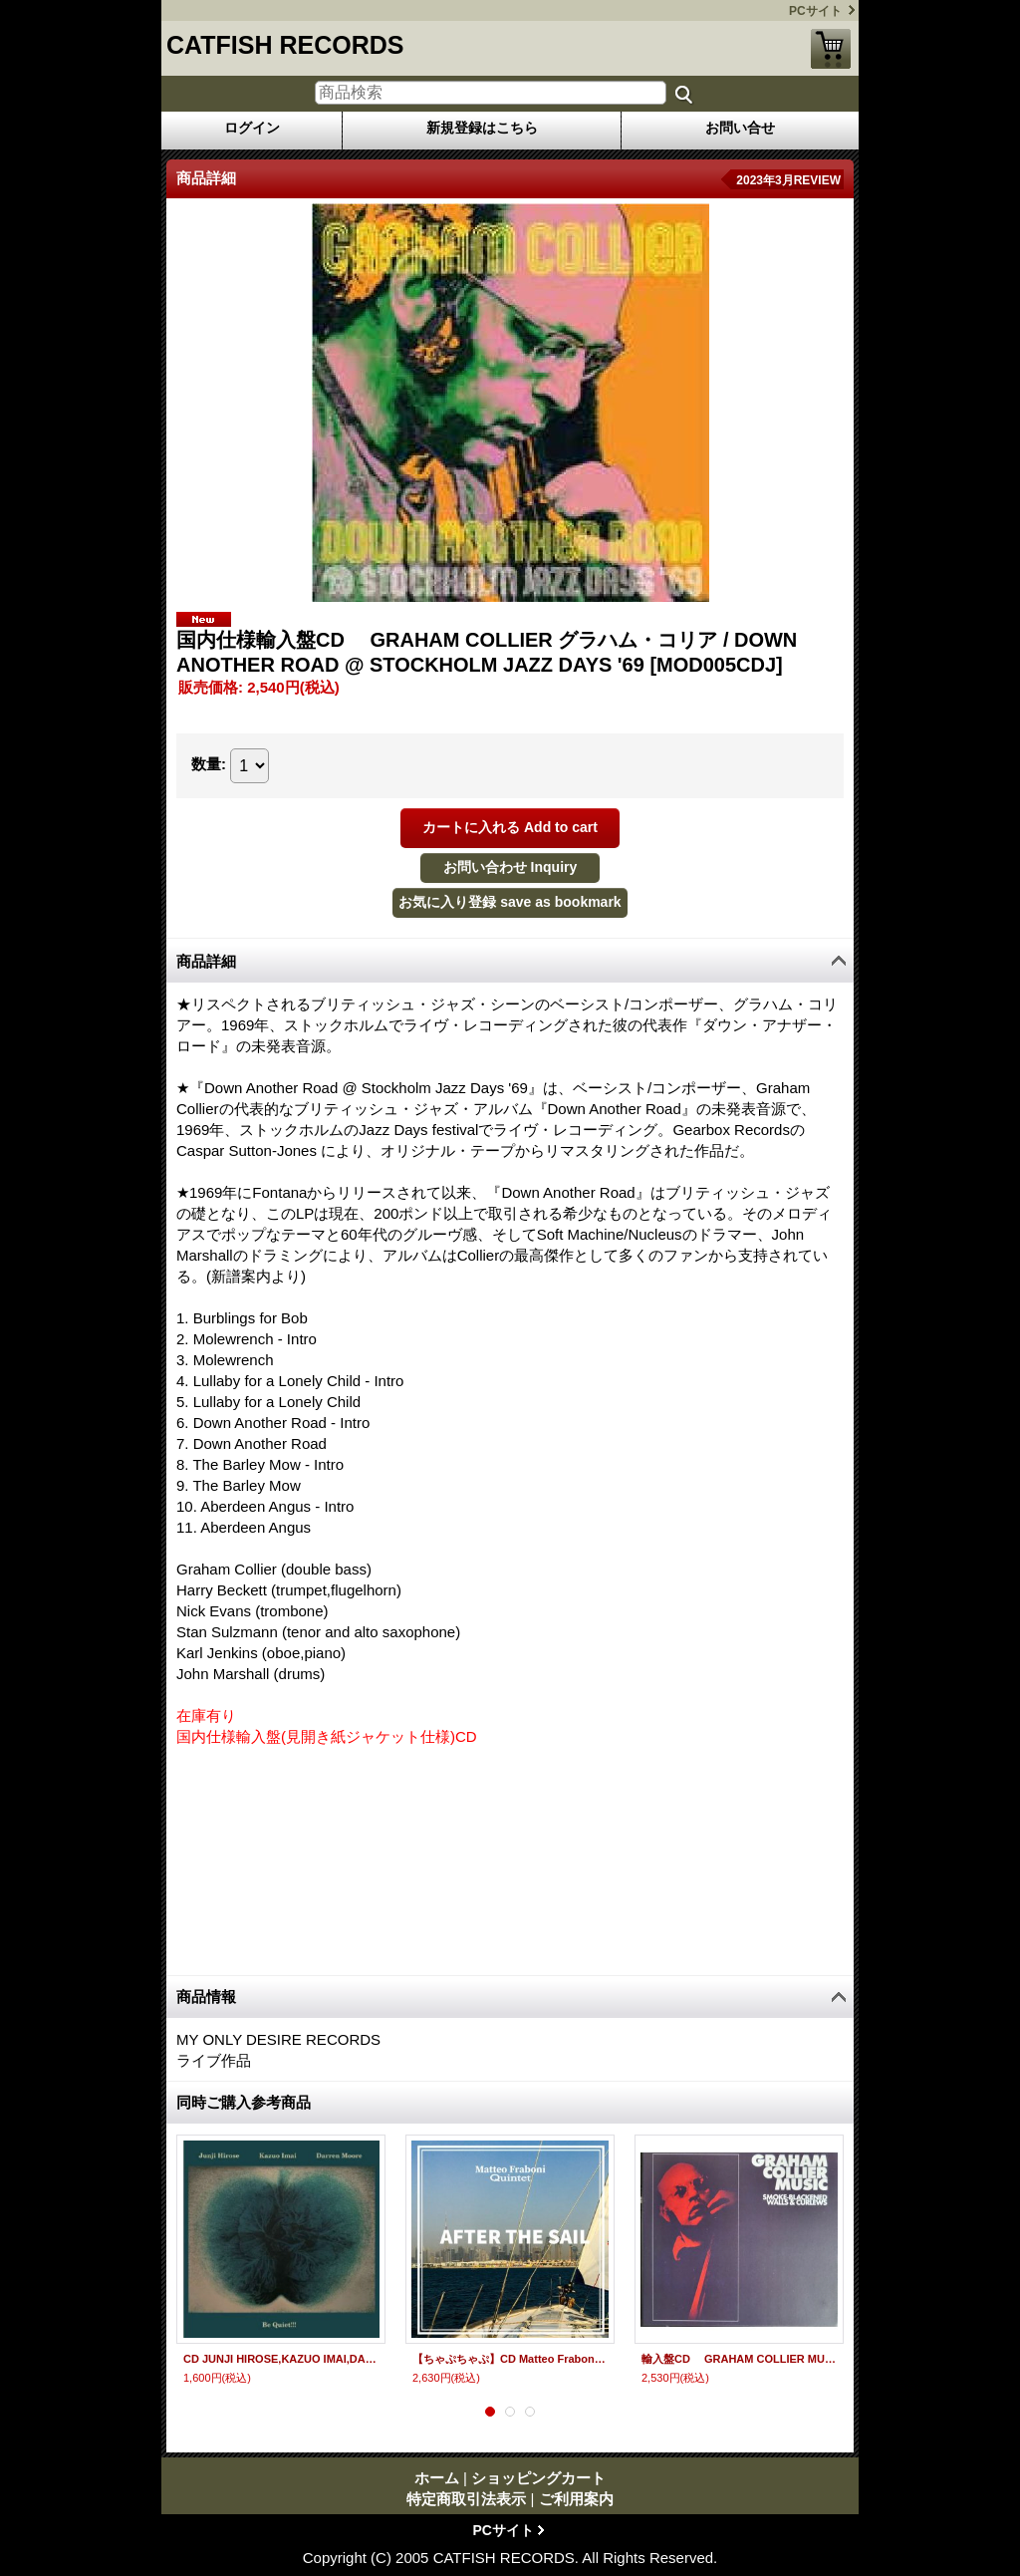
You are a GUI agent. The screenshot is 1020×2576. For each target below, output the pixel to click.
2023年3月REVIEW (788, 180)
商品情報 (206, 1996)
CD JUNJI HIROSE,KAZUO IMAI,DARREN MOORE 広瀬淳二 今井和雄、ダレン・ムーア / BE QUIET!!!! (281, 2359)
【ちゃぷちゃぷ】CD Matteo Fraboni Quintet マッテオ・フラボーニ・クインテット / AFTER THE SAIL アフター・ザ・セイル (510, 2359)
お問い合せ (740, 128)
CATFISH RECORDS (284, 45)
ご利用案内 (576, 2498)
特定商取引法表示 (466, 2498)
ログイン (252, 128)
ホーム (436, 2477)
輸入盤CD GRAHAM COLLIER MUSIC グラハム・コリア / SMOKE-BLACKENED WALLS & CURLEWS (739, 2359)
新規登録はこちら (482, 128)
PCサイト (815, 11)
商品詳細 (206, 961)
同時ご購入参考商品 (243, 2102)
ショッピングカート (831, 49)
